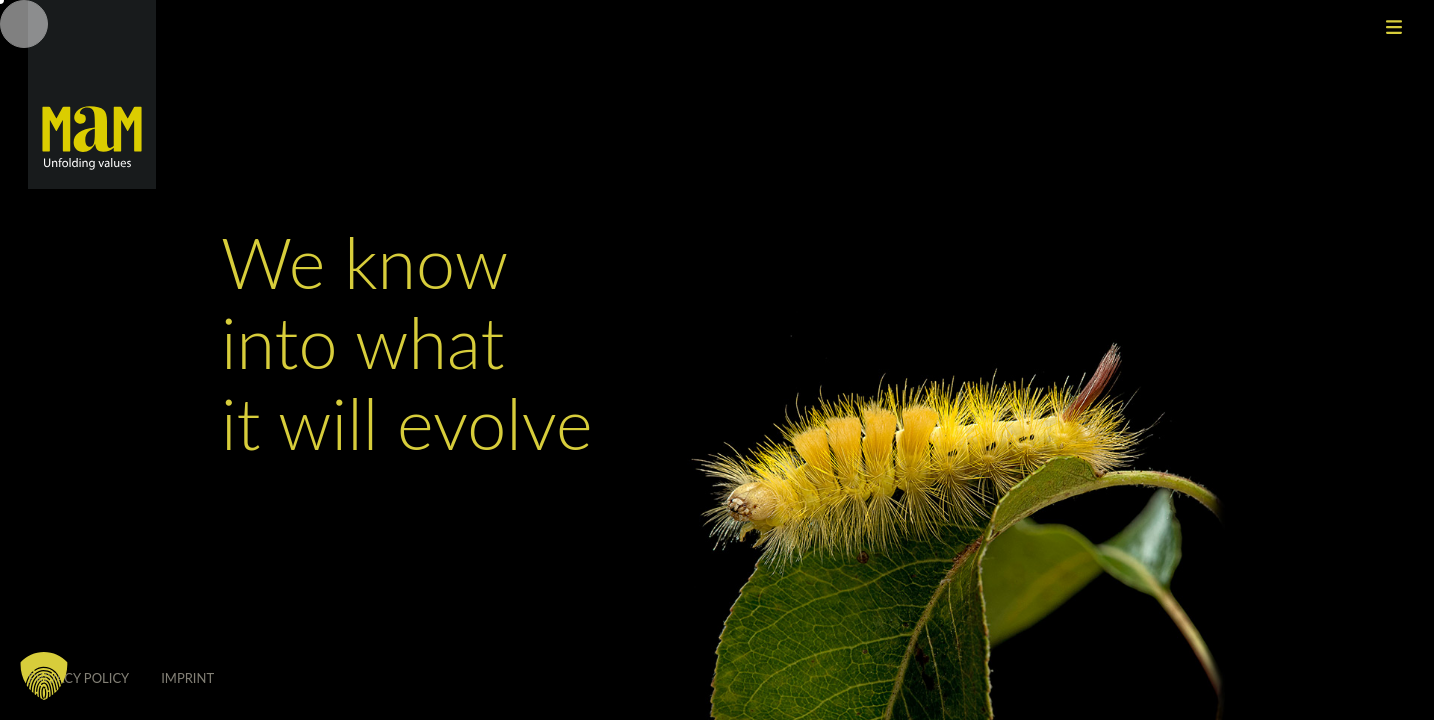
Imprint (187, 678)
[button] (44, 676)
